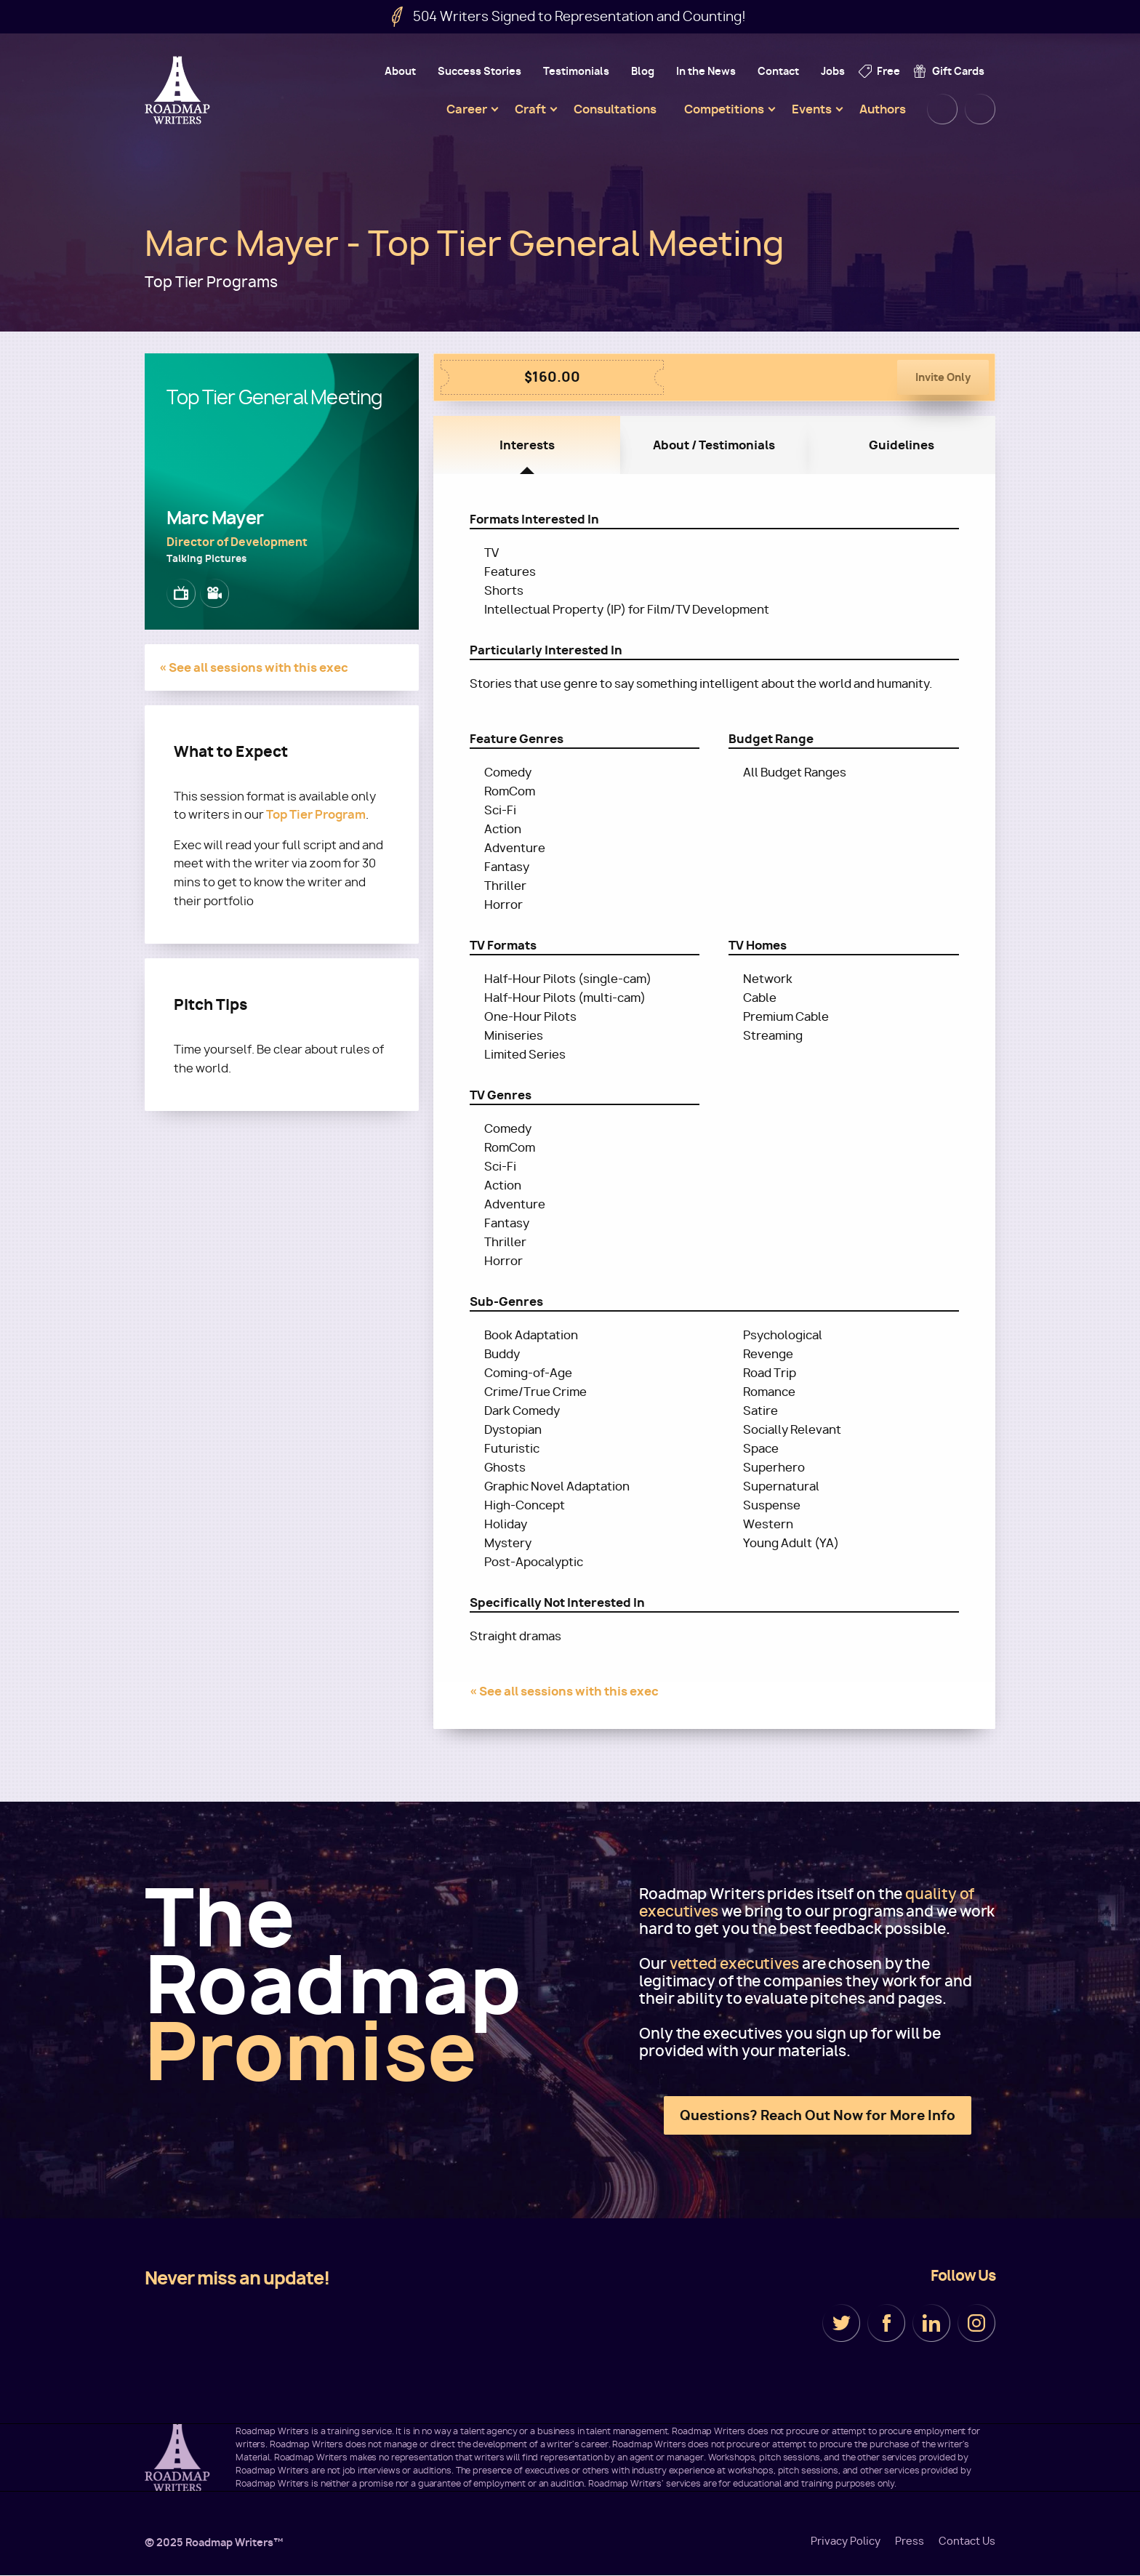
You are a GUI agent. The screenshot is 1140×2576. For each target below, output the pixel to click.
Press (909, 2541)
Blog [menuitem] (642, 71)
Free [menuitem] (888, 71)
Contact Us (967, 2541)
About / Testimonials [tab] (714, 445)
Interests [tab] (527, 445)
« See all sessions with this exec (253, 667)
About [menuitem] (400, 71)
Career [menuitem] (466, 109)
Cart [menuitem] (980, 109)
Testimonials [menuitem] (576, 71)
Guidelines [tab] (901, 445)
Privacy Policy (845, 2541)
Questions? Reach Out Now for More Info (817, 2115)
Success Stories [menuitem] (479, 71)
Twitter (841, 2323)
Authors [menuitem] (882, 109)
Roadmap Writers (179, 90)
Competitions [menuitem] (724, 109)
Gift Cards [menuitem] (958, 71)
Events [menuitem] (812, 109)
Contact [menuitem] (778, 71)
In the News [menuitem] (706, 71)
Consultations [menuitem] (615, 109)
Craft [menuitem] (530, 109)
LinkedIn (931, 2323)
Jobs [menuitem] (833, 71)
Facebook (886, 2323)
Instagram (976, 2323)
